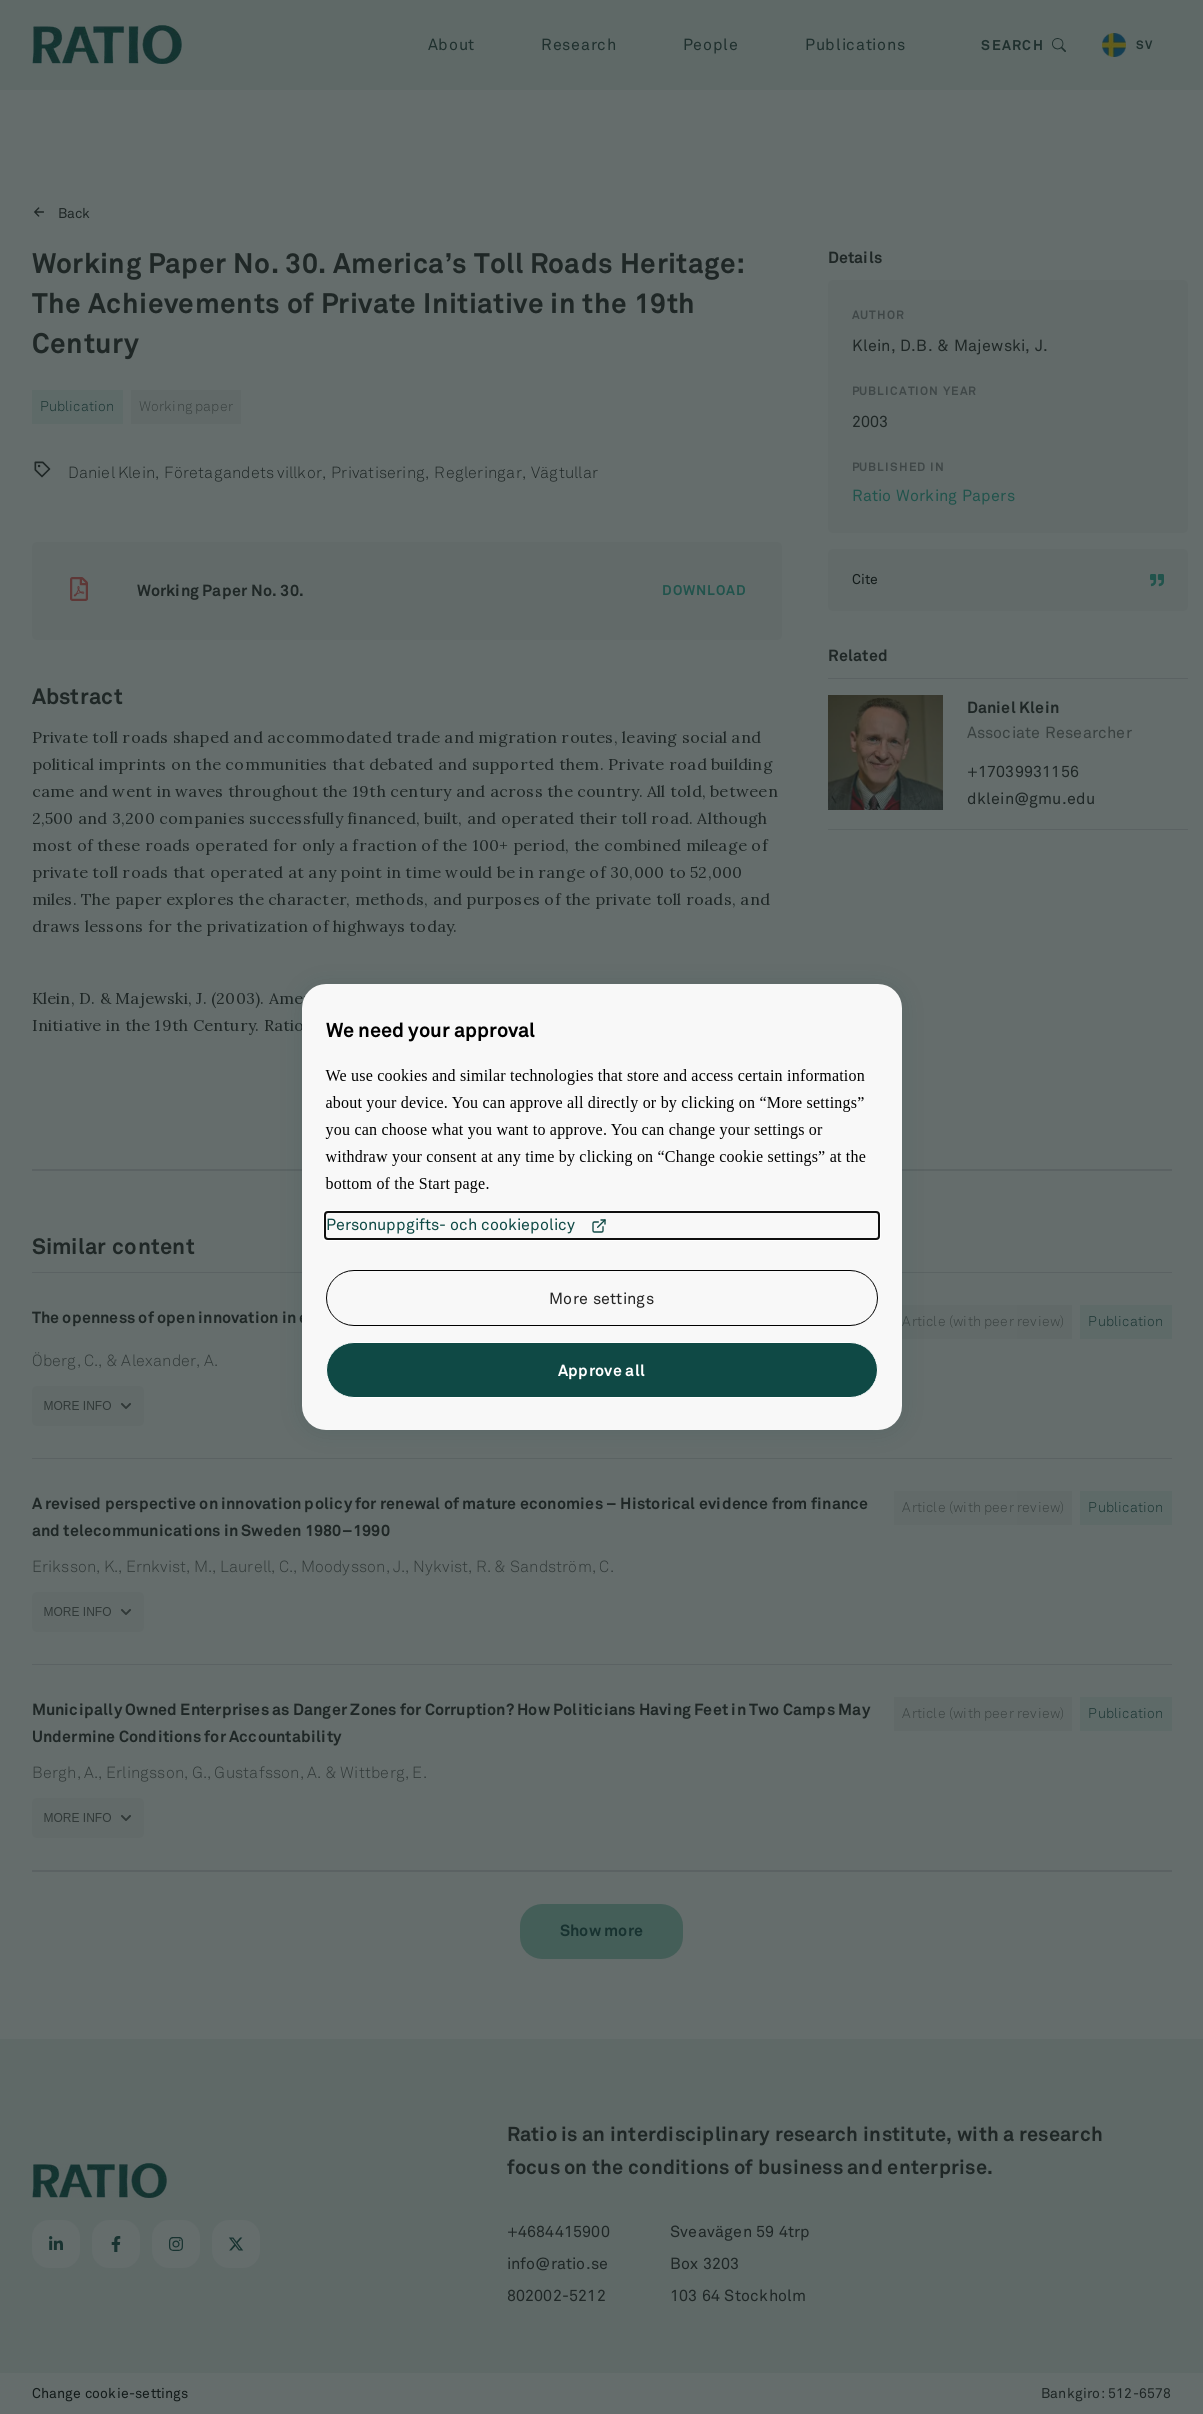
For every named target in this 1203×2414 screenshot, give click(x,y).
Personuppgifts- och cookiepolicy (466, 1226)
